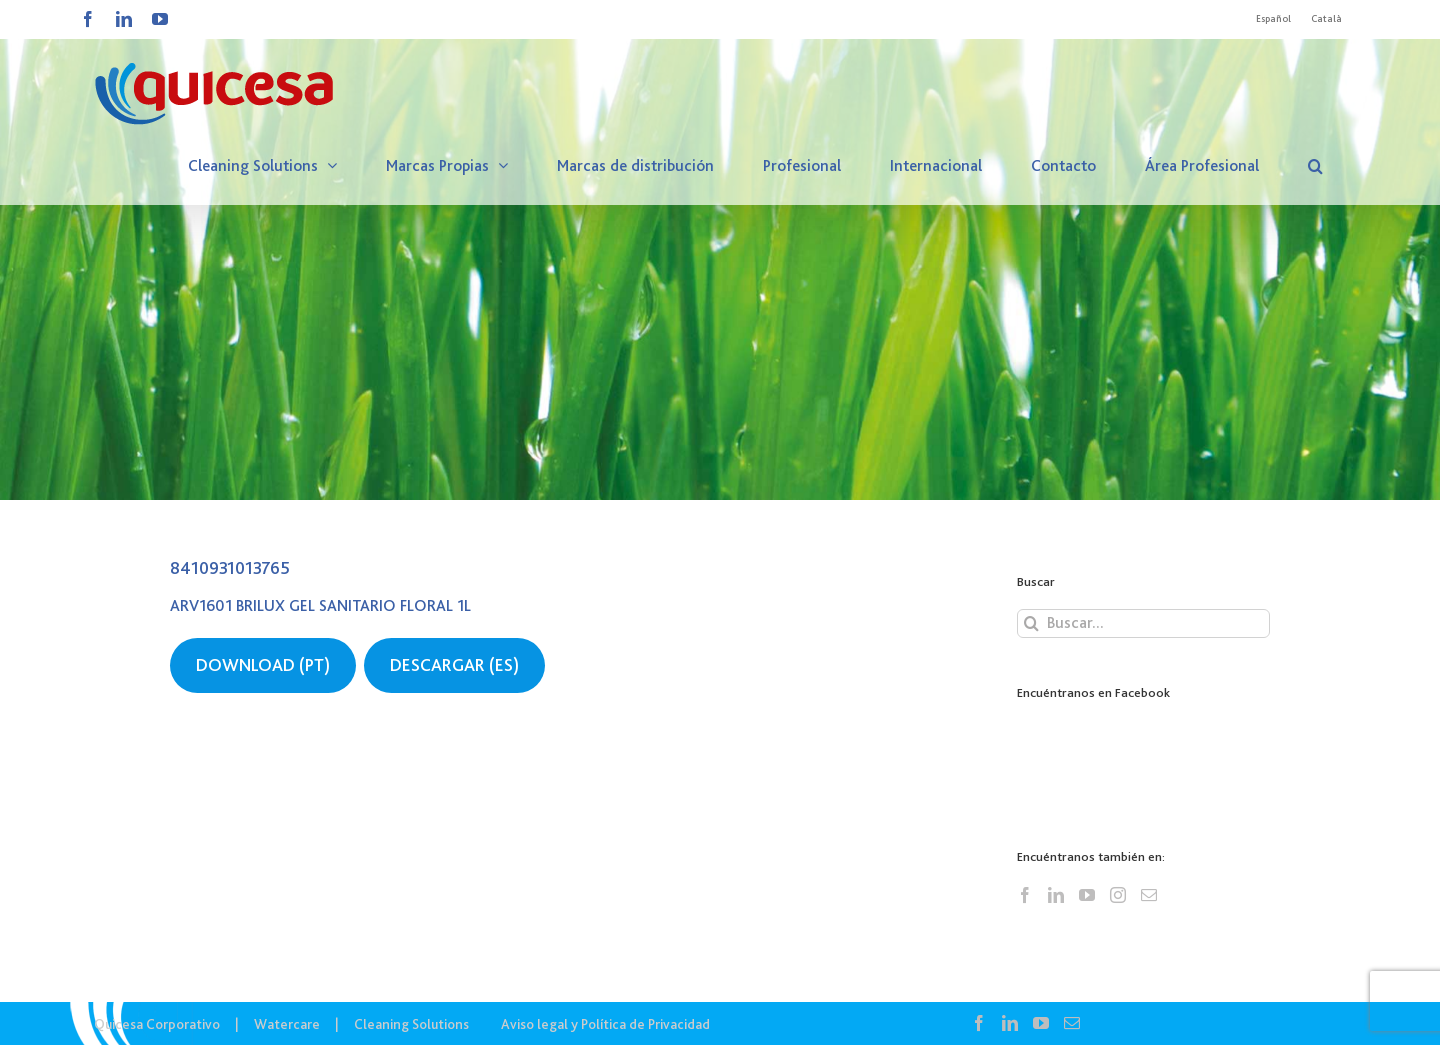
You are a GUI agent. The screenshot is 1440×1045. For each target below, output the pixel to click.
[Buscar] (1031, 623)
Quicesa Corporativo (157, 1024)
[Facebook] (1025, 895)
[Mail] (1149, 895)
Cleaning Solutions (411, 1024)
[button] (1315, 166)
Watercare (287, 1024)
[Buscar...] (1143, 623)
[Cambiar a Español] (1273, 19)
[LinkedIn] (1056, 895)
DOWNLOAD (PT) (263, 665)
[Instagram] (1118, 895)
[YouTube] (1087, 895)
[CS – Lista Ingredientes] (720, 250)
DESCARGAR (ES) (454, 665)
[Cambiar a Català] (1326, 19)
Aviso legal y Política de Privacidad (605, 1024)
